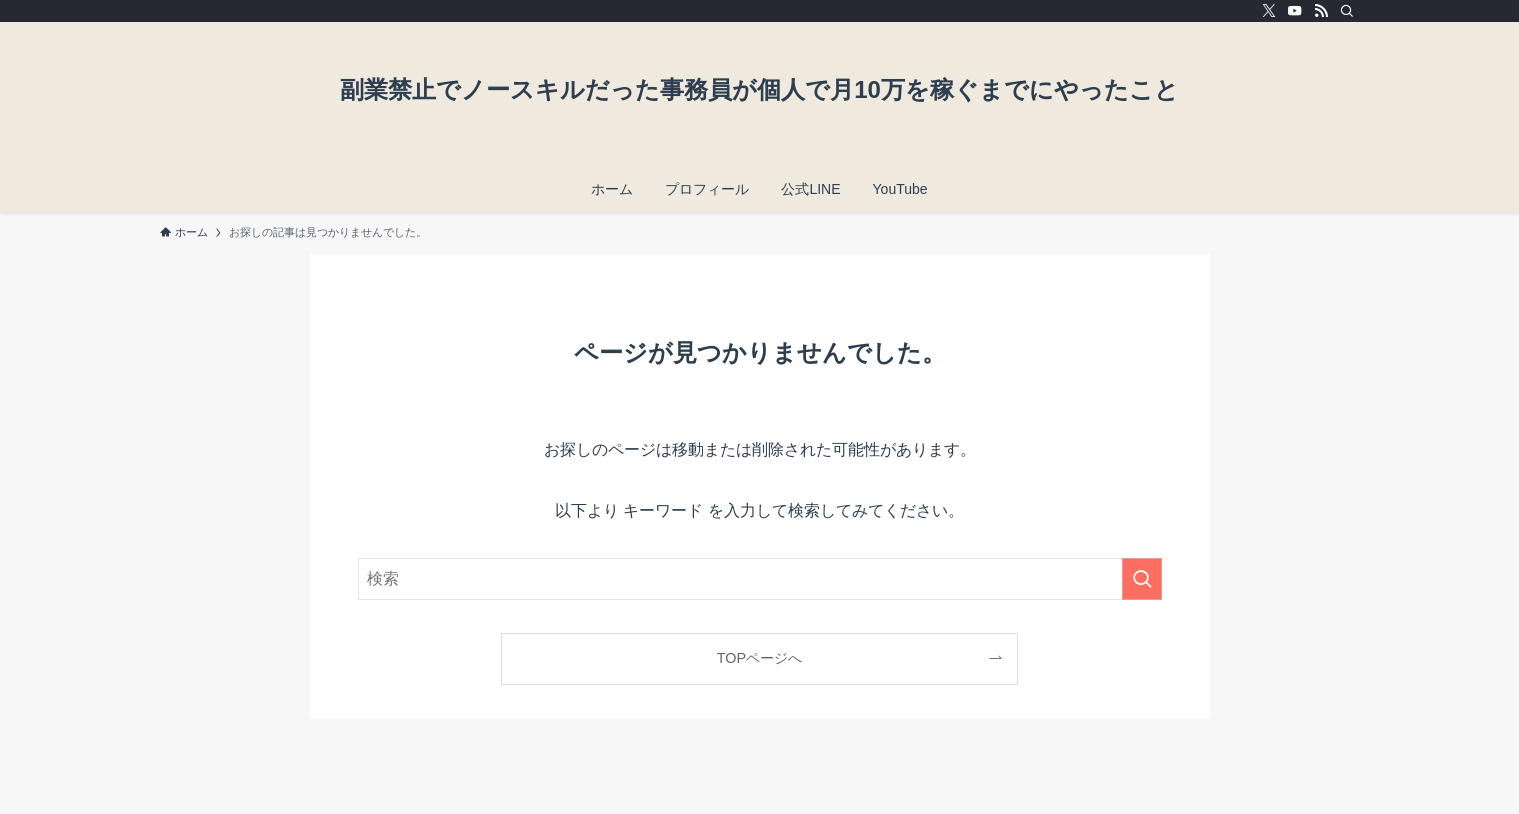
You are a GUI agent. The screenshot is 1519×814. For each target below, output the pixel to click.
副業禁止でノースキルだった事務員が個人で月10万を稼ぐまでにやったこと (759, 90)
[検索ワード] (760, 579)
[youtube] (1295, 11)
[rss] (1321, 11)
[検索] (1347, 11)
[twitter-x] (1269, 11)
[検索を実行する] (1142, 579)
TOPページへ (759, 658)
